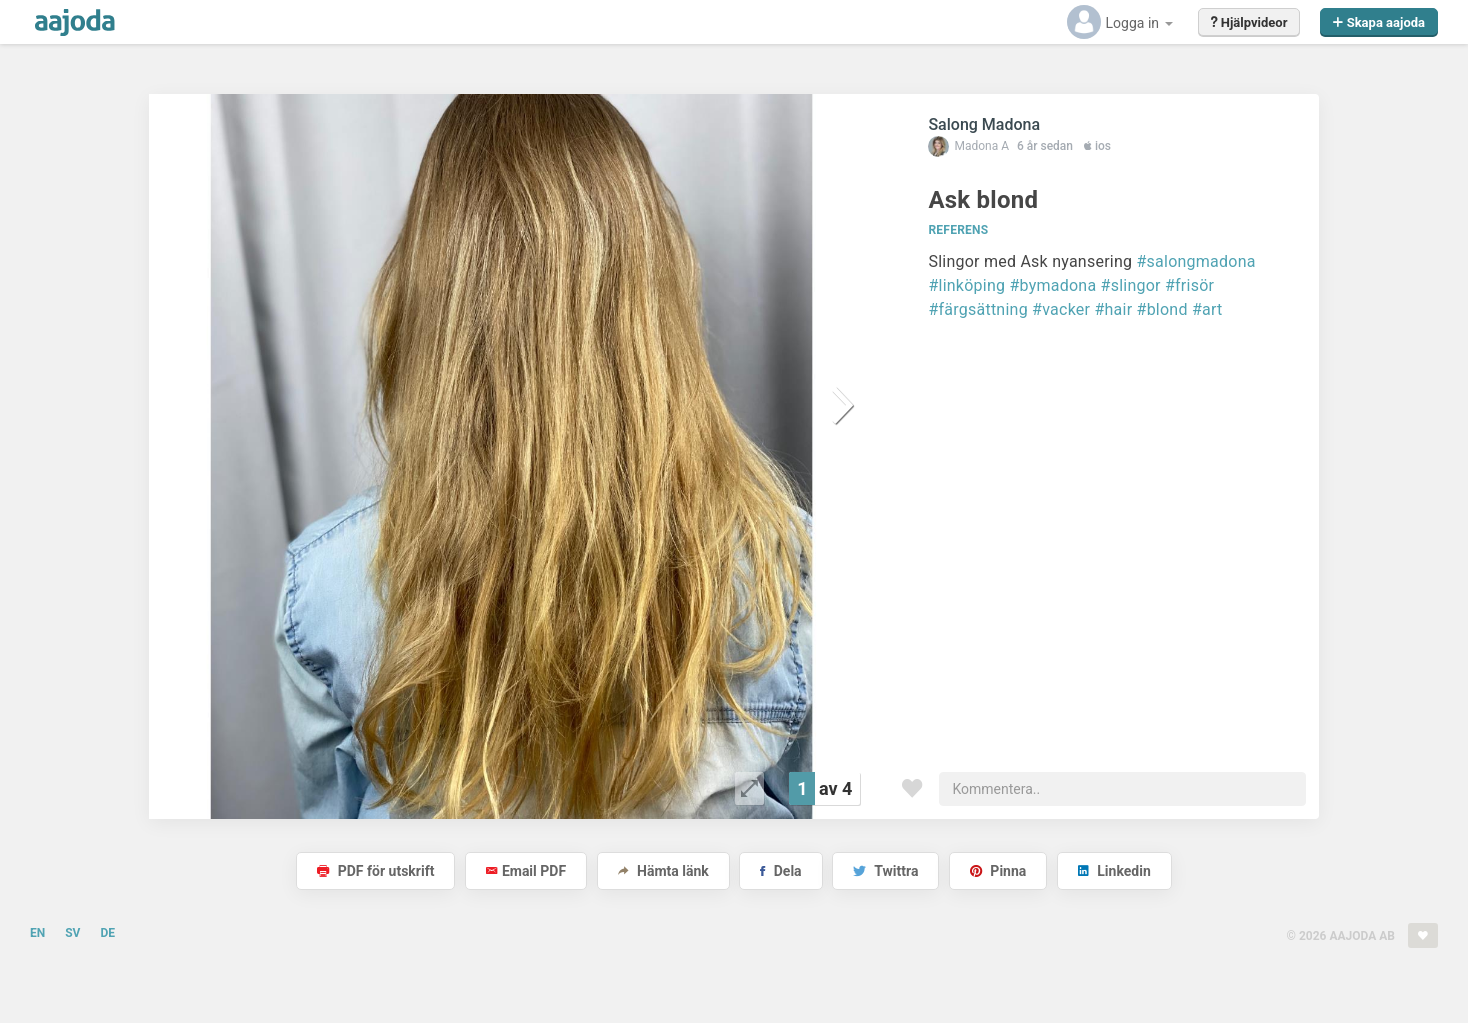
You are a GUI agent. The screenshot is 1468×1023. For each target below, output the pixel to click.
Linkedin (1114, 871)
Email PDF (526, 871)
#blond (1162, 309)
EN (37, 933)
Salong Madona (984, 124)
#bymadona (1052, 285)
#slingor (1131, 285)
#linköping (966, 285)
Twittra (885, 871)
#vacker (1061, 309)
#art (1207, 309)
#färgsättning (977, 309)
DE (107, 933)
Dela (780, 871)
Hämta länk (663, 871)
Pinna (998, 871)
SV (72, 933)
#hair (1113, 309)
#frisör (1189, 285)
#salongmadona (1195, 261)
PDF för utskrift (375, 871)
